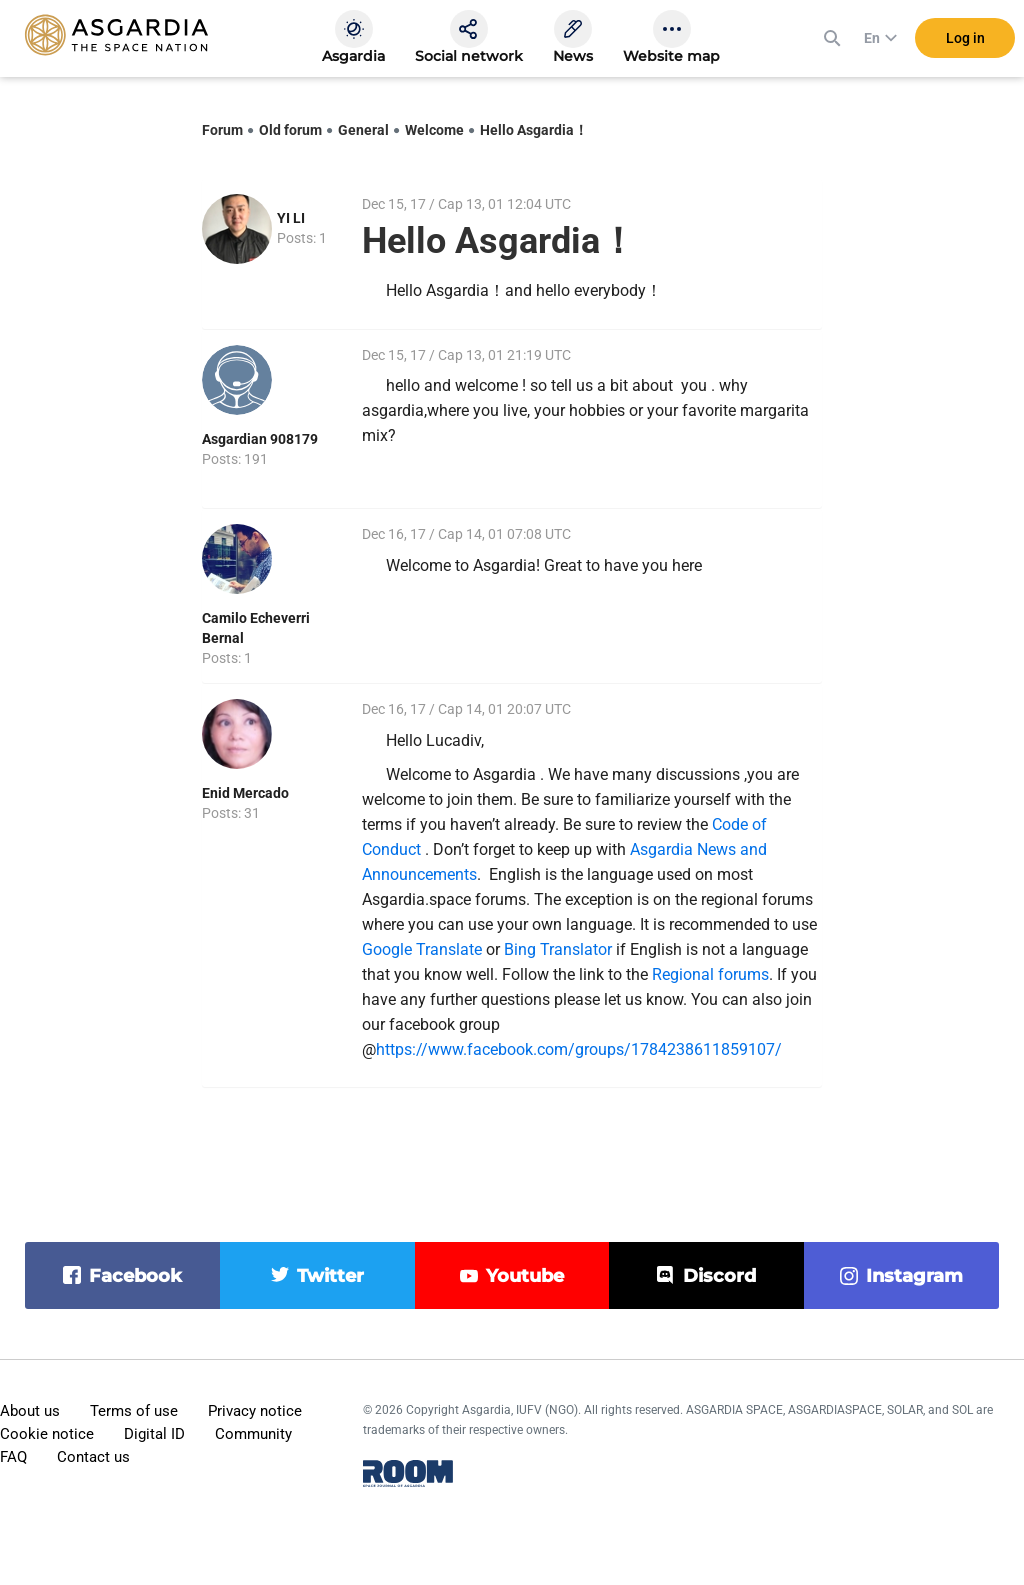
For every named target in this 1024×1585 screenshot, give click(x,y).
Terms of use (134, 1411)
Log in (965, 39)
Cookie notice (47, 1434)
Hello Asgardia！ (534, 130)
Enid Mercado (245, 793)
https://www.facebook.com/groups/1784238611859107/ (579, 1049)
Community (253, 1434)
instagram (914, 1276)
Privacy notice (255, 1411)
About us (30, 1411)
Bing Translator (558, 949)
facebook (135, 1276)
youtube (525, 1276)
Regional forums (710, 974)
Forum (222, 130)
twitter (330, 1276)
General (363, 130)
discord (719, 1276)
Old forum (290, 130)
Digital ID (154, 1434)
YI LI (291, 218)
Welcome (434, 130)
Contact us (93, 1457)
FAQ (13, 1457)
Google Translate (422, 949)
